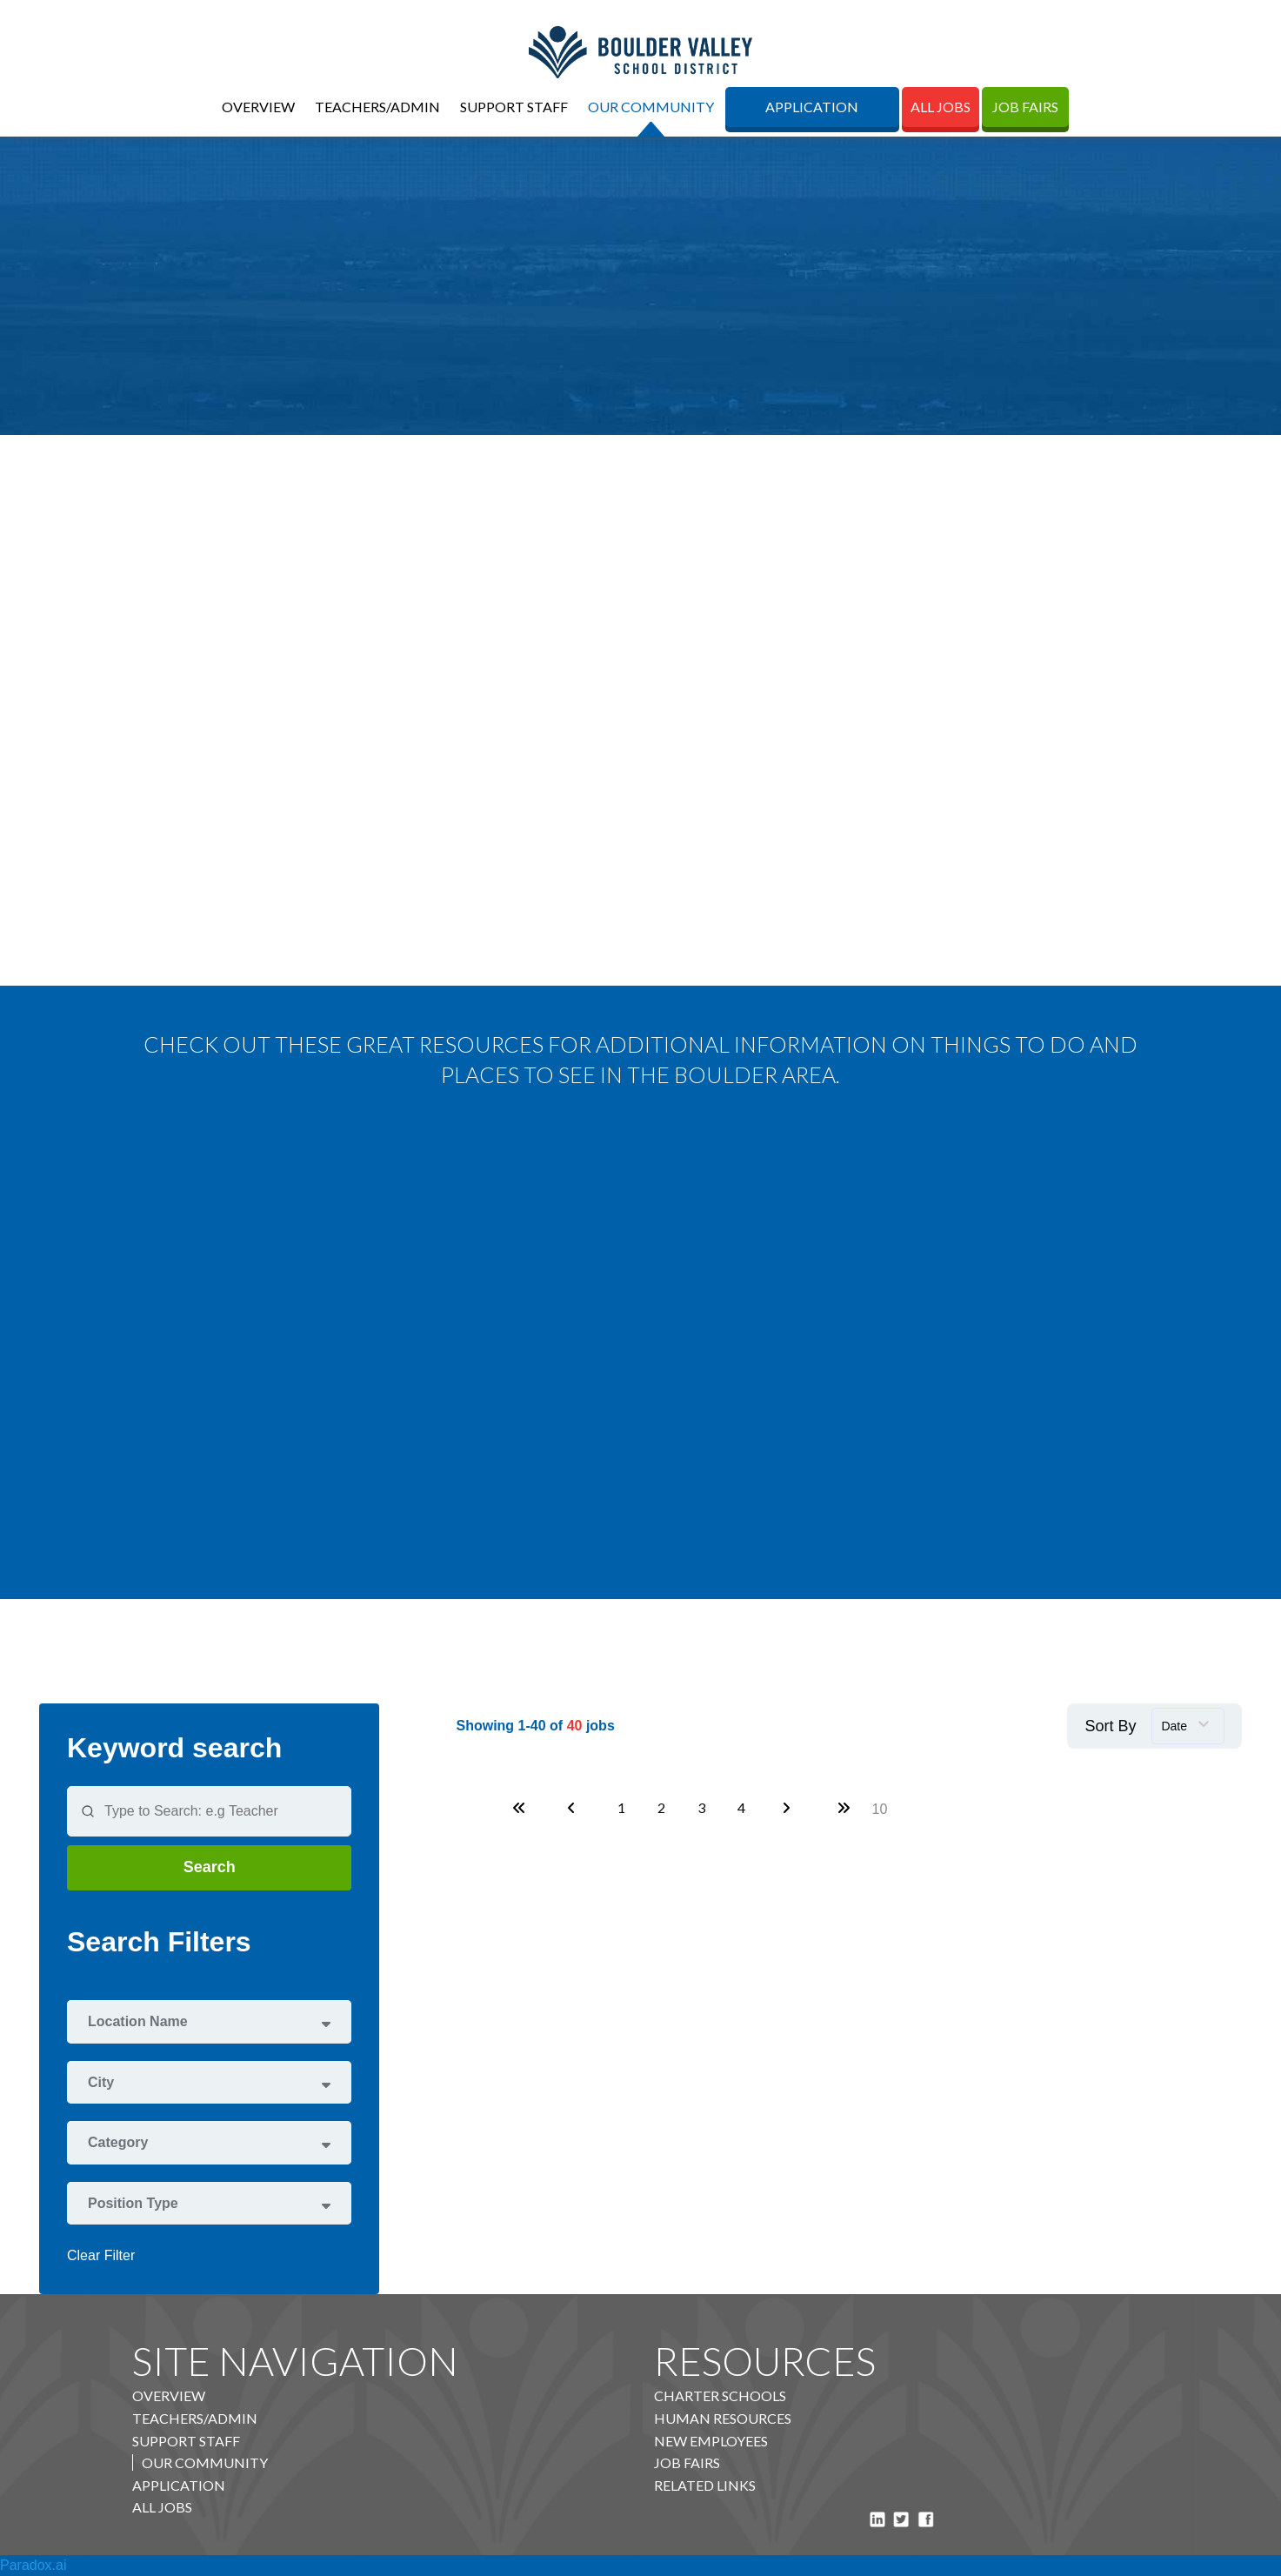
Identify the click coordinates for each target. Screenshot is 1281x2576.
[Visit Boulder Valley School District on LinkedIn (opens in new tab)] (877, 2517)
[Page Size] (879, 1809)
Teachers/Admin (377, 106)
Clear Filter (101, 2256)
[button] (209, 2022)
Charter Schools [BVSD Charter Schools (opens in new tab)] (720, 2395)
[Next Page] (788, 1807)
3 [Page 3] (701, 1807)
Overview (258, 106)
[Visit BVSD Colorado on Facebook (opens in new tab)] (925, 2517)
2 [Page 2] (661, 1807)
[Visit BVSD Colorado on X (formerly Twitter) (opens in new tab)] (901, 2517)
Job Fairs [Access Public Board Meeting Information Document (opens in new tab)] (687, 2462)
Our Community (651, 106)
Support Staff (514, 106)
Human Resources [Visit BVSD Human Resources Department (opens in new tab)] (722, 2418)
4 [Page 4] (741, 1807)
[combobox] (1187, 1726)
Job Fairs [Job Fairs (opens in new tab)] (1025, 106)
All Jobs (941, 106)
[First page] (519, 1807)
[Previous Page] (574, 1807)
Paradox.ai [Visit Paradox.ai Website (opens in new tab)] (33, 2565)
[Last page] (843, 1807)
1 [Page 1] (621, 1807)
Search (209, 1867)
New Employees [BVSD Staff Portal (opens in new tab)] (711, 2440)
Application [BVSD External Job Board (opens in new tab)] (811, 106)
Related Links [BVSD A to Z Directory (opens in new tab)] (705, 2485)
